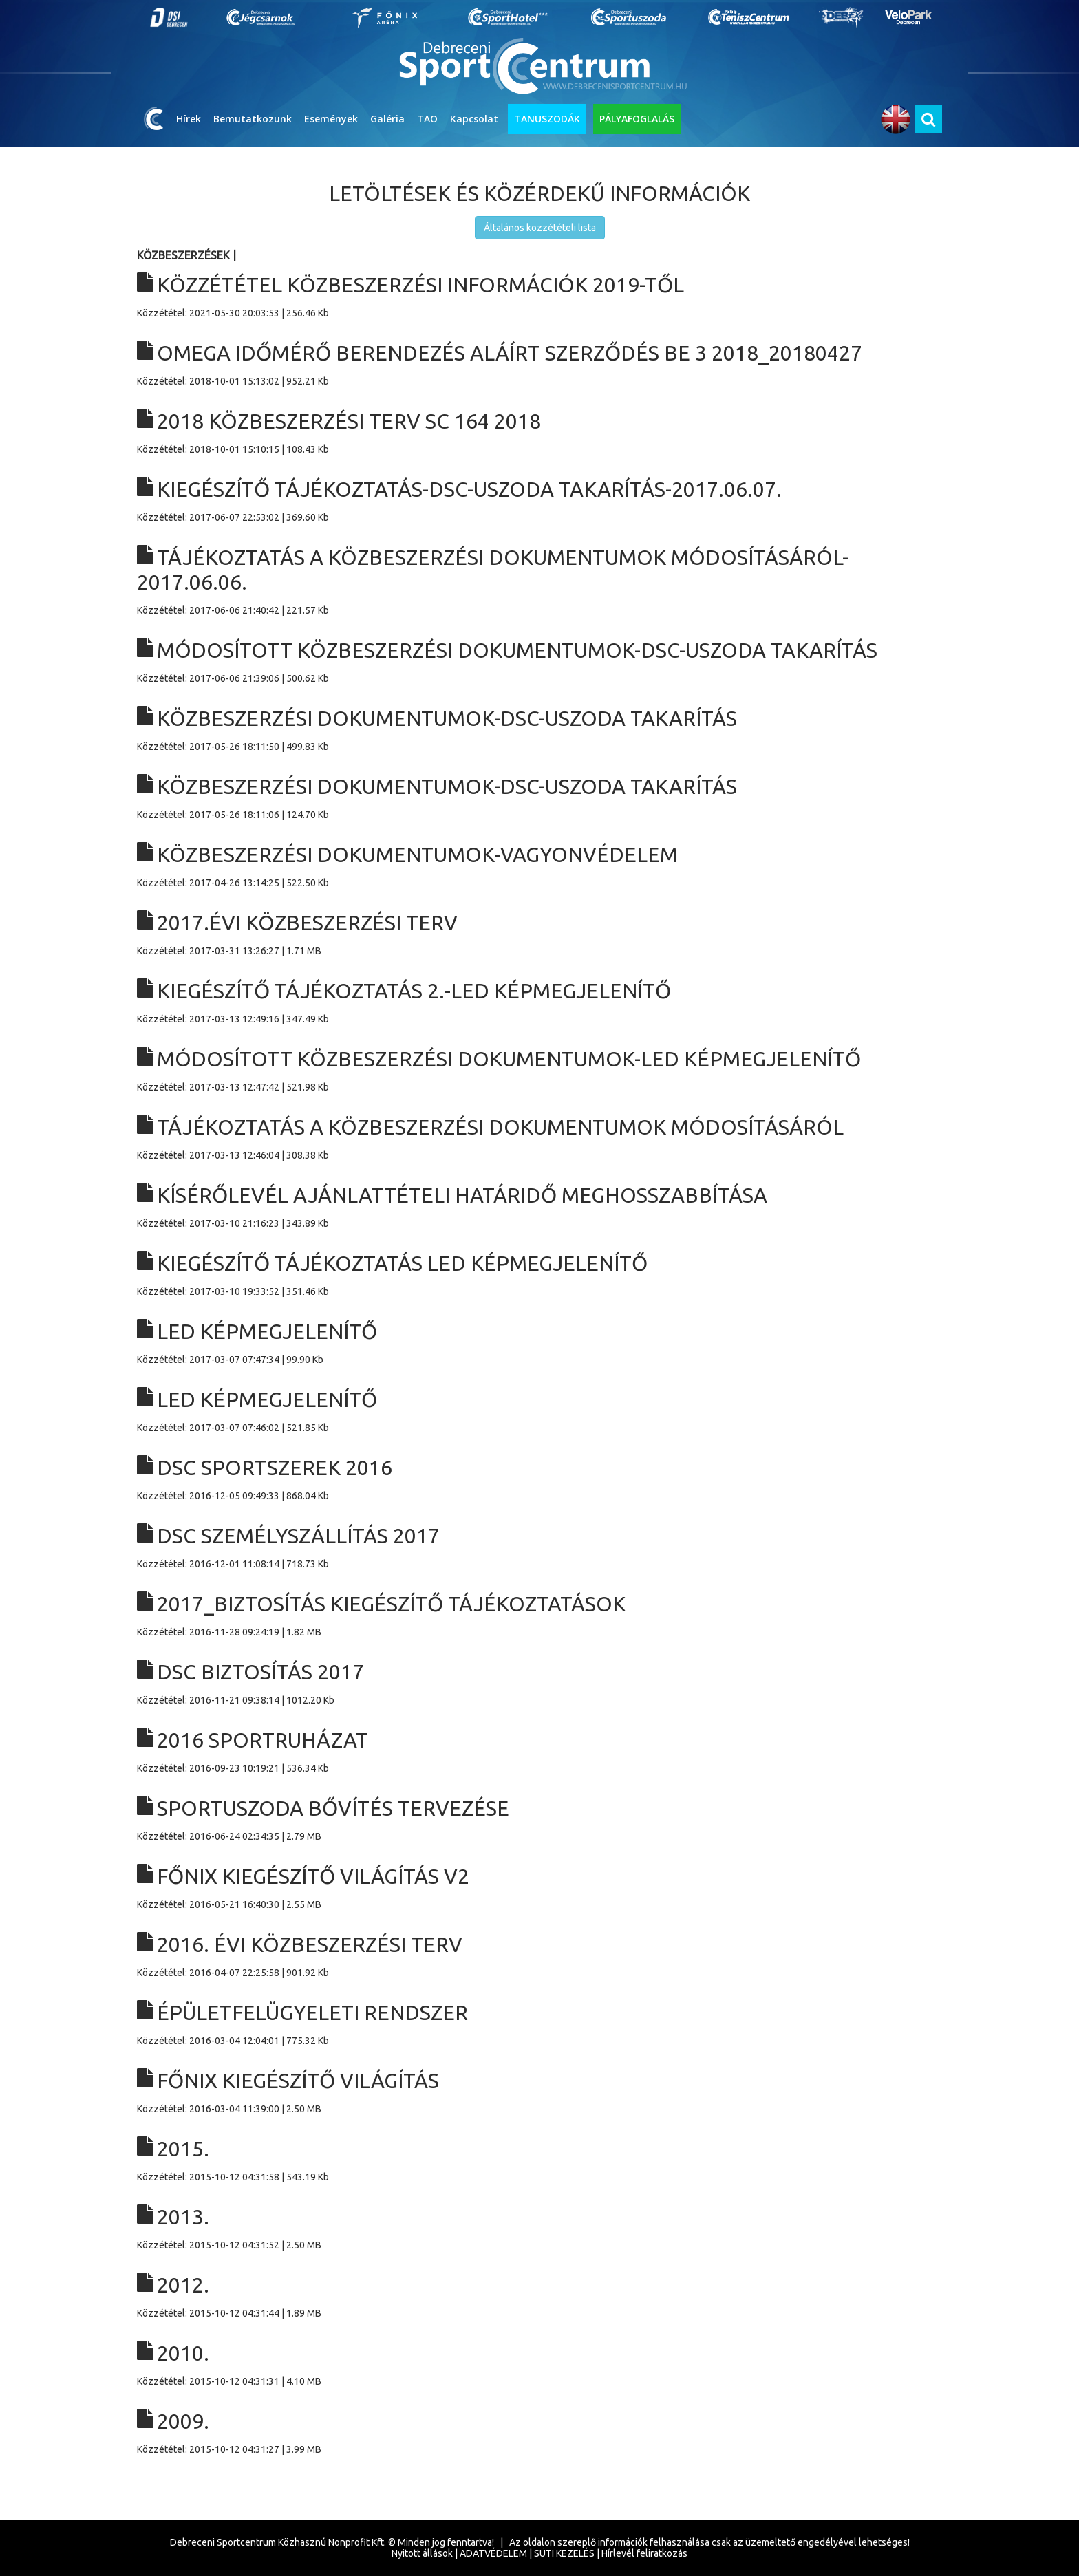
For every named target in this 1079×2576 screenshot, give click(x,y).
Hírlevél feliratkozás (644, 2553)
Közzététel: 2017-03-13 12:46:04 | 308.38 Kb (539, 1138)
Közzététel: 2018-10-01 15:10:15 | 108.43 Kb (539, 432)
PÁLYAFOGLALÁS (636, 118)
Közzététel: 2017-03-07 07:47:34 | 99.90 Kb (539, 1342)
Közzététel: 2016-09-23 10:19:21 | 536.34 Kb (539, 1751)
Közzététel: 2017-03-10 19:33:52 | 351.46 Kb (539, 1274)
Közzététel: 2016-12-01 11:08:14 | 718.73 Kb (539, 1546)
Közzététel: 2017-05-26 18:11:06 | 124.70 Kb (539, 797)
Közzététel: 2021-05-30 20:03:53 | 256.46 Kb (539, 295)
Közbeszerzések (183, 255)
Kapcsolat (474, 118)
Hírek (188, 118)
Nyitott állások (422, 2553)
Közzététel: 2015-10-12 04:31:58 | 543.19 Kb (539, 2159)
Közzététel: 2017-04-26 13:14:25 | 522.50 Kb (539, 865)
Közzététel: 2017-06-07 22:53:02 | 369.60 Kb (539, 500)
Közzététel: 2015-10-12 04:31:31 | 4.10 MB (539, 2364)
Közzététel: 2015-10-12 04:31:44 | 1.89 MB (539, 2296)
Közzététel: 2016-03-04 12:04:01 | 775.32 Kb (539, 2023)
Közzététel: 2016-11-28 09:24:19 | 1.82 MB (539, 1614)
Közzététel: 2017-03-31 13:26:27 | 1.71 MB (539, 933)
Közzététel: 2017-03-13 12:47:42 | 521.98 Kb (539, 1069)
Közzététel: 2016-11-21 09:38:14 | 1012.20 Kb (539, 1683)
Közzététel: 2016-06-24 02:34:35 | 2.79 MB (539, 1819)
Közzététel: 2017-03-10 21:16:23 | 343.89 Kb (539, 1206)
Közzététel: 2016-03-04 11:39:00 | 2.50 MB (539, 2091)
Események (331, 118)
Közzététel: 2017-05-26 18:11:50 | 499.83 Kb (539, 729)
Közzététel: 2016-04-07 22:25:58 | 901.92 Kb (539, 1955)
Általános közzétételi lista (540, 227)
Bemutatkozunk (252, 118)
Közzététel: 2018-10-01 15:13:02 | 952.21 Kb (539, 364)
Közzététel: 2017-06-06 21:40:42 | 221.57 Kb (539, 580)
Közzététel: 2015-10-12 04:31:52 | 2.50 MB (539, 2227)
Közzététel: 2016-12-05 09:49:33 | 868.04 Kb (539, 1478)
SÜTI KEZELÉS (564, 2553)
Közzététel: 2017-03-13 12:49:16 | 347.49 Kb (539, 1001)
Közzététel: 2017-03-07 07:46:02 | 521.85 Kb (539, 1410)
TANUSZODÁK (547, 118)
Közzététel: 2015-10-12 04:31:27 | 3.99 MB (539, 2432)
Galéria (387, 118)
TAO (427, 118)
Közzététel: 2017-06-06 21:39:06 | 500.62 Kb (539, 661)
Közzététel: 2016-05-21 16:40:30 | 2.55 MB (539, 1887)
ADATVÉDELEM (493, 2553)
